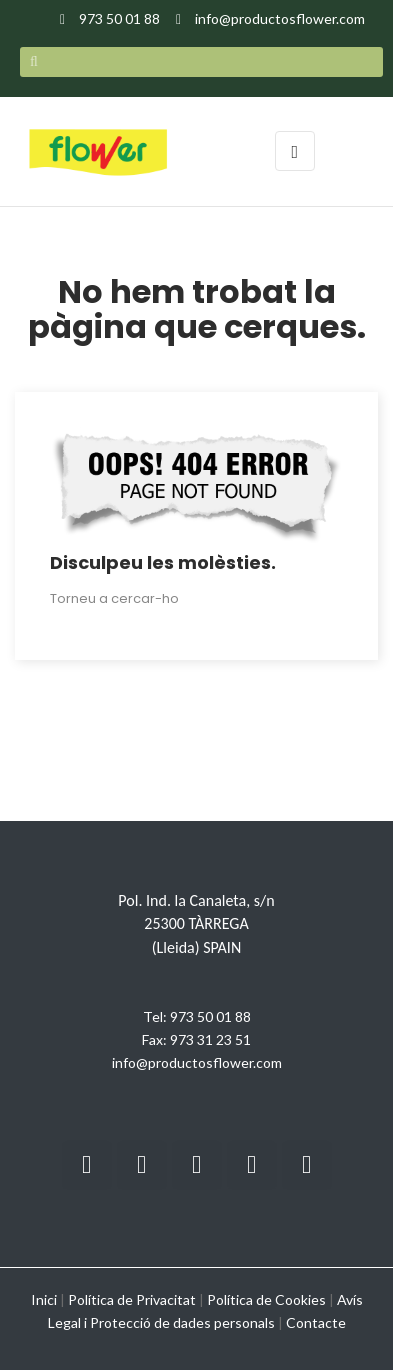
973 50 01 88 (210, 1016)
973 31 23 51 (210, 1039)
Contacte (316, 1322)
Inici (44, 1299)
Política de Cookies (266, 1299)
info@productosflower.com (197, 1062)
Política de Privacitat (132, 1299)
